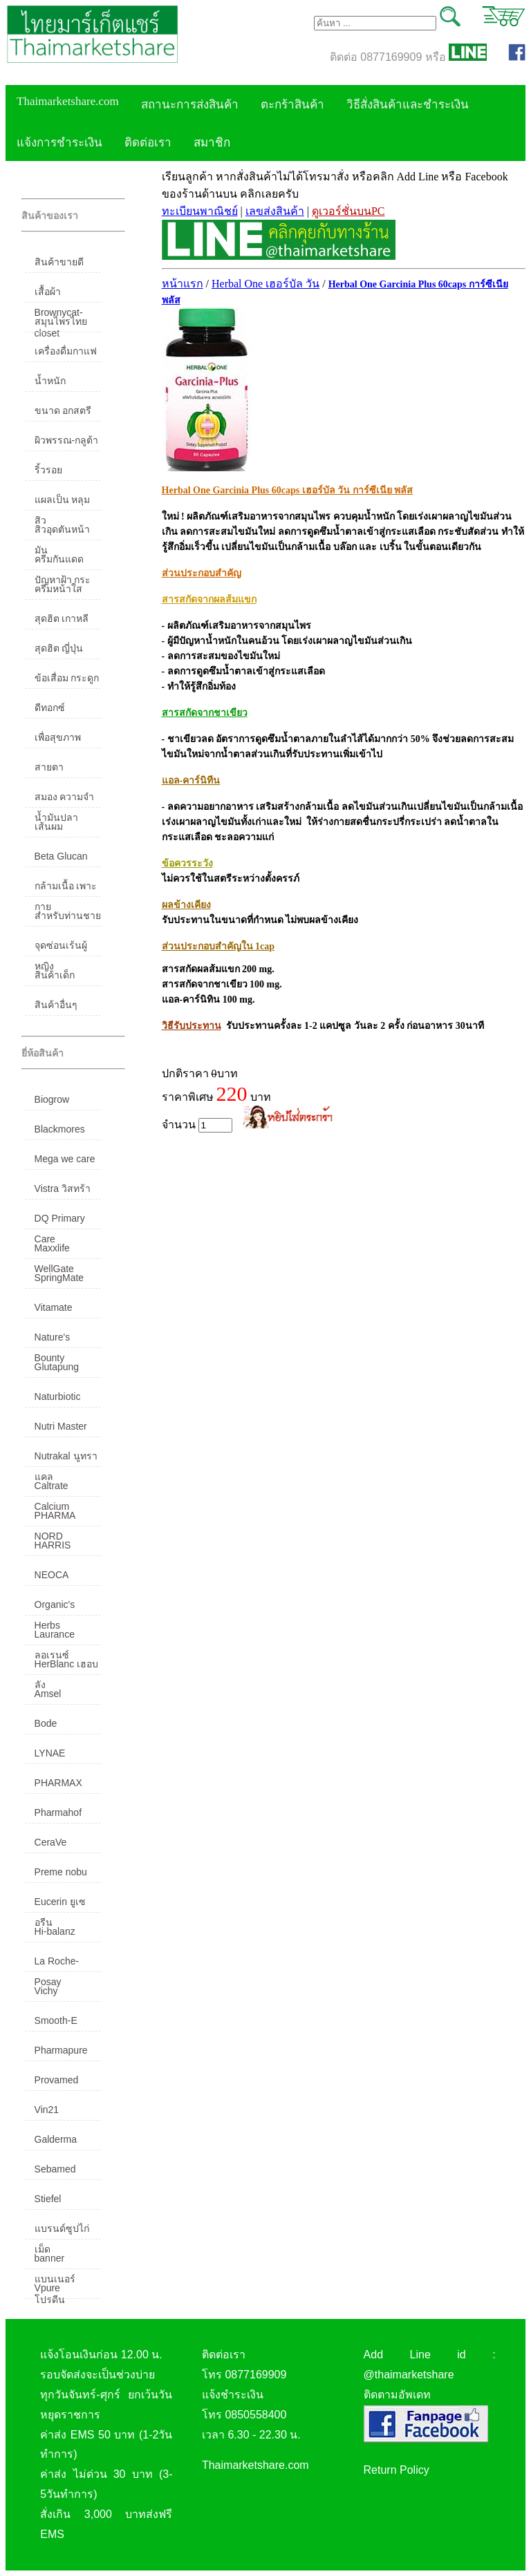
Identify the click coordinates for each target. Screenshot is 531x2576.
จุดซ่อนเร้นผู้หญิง (61, 948)
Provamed (57, 2079)
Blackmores (60, 1129)
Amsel (48, 1693)
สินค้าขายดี (59, 261)
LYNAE (50, 1753)
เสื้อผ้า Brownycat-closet (59, 294)
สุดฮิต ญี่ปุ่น (59, 648)
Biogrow (52, 1099)
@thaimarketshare (409, 2374)
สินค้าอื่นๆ (56, 1004)
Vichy (46, 1990)
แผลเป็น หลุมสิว (63, 502)
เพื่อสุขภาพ (58, 737)
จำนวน (197, 1125)
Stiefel (48, 2198)
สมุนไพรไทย (61, 321)
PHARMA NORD (55, 1518)
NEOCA (52, 1574)
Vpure (47, 2287)
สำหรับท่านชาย (68, 915)
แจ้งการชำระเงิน (59, 142)
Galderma (56, 2139)
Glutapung (57, 1366)
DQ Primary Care (60, 1221)
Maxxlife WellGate (54, 1250)
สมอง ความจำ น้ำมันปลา (65, 799)
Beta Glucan (61, 856)
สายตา (49, 767)
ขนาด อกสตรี (63, 410)
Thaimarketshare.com (68, 101)
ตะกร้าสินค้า (292, 104)
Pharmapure (61, 2050)
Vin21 (47, 2109)
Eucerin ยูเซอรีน (60, 1904)
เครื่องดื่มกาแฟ (66, 351)
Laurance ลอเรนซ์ (55, 1637)
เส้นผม (49, 826)
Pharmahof (58, 1812)
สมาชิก (212, 142)
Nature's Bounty (53, 1340)
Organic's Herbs (55, 1607)
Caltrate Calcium (52, 1488)
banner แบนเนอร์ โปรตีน (55, 2261)
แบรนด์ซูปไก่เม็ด (62, 2231)
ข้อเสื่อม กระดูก (67, 677)
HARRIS (53, 1545)
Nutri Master (61, 1426)
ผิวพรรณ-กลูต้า (67, 440)
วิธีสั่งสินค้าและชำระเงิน (407, 104)
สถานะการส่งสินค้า (190, 104)
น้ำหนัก (50, 380)
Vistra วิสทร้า (63, 1188)
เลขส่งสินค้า (274, 211)
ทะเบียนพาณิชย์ (200, 211)
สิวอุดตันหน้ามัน (62, 532)
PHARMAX (58, 1782)
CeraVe (51, 1842)
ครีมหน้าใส (58, 588)
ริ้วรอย (48, 469)
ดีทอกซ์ (50, 707)
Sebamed (55, 2169)
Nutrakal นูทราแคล (66, 1458)
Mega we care (65, 1158)
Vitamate (54, 1307)
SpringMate (59, 1277)
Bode (46, 1723)
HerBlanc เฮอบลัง (66, 1666)
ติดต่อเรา (147, 142)
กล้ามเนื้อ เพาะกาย (66, 888)
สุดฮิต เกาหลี (62, 618)
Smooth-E (56, 2020)
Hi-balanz (55, 1931)
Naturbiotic (58, 1396)
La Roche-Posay (57, 1963)
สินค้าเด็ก (55, 975)
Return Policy (396, 2470)
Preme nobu (61, 1871)
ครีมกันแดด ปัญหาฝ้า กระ (63, 561)
